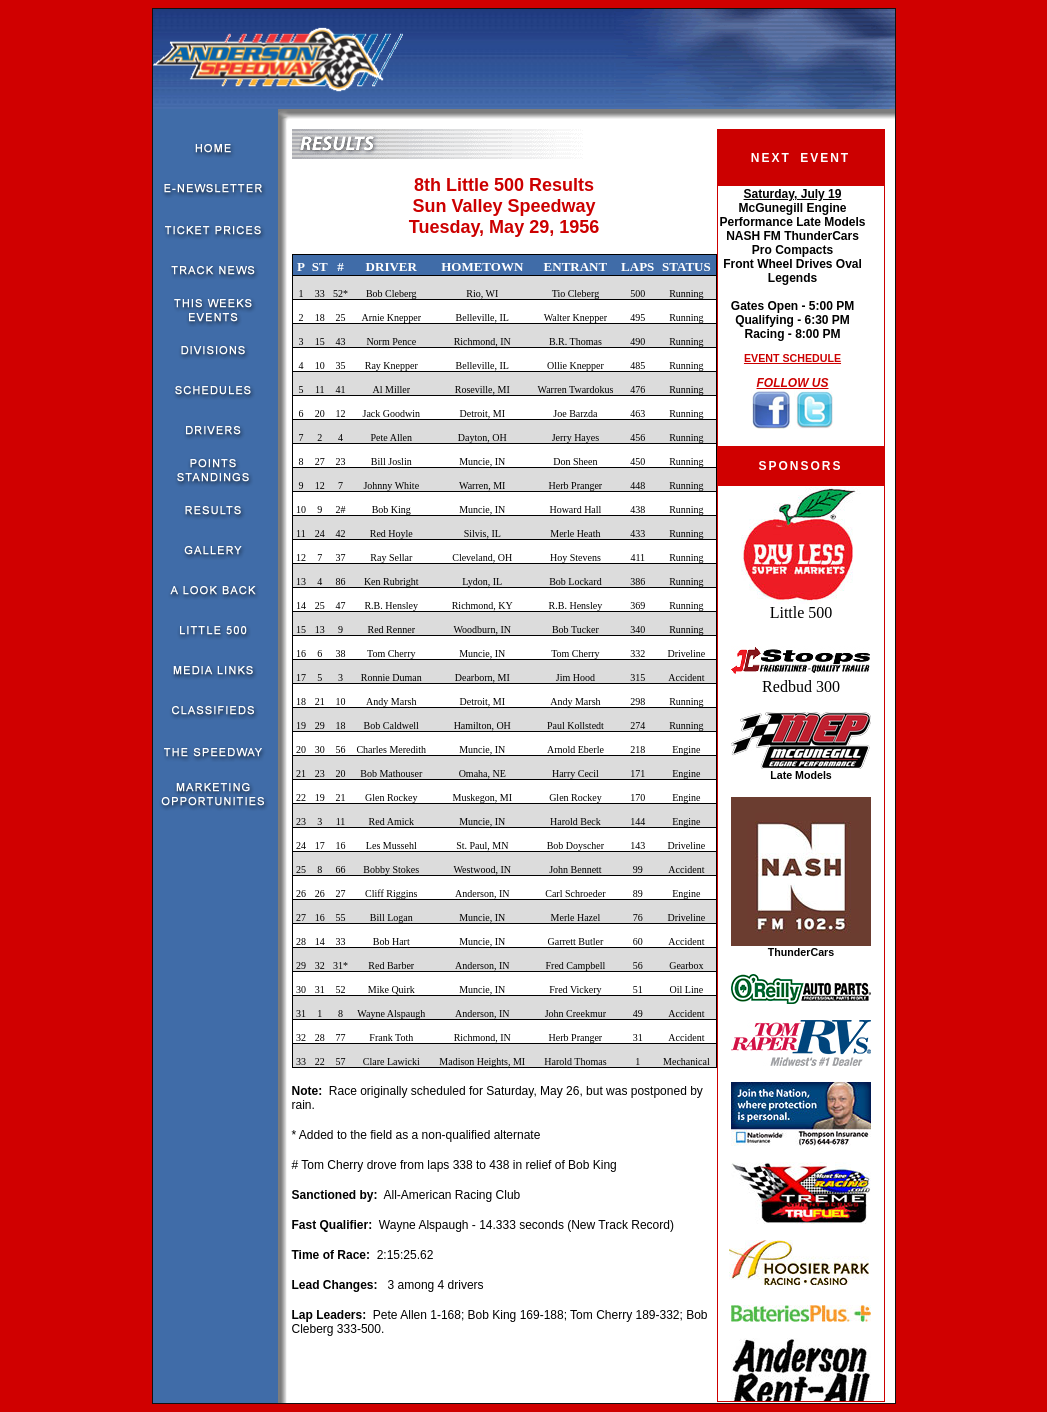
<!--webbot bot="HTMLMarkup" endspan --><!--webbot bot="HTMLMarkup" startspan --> (792, 316)
